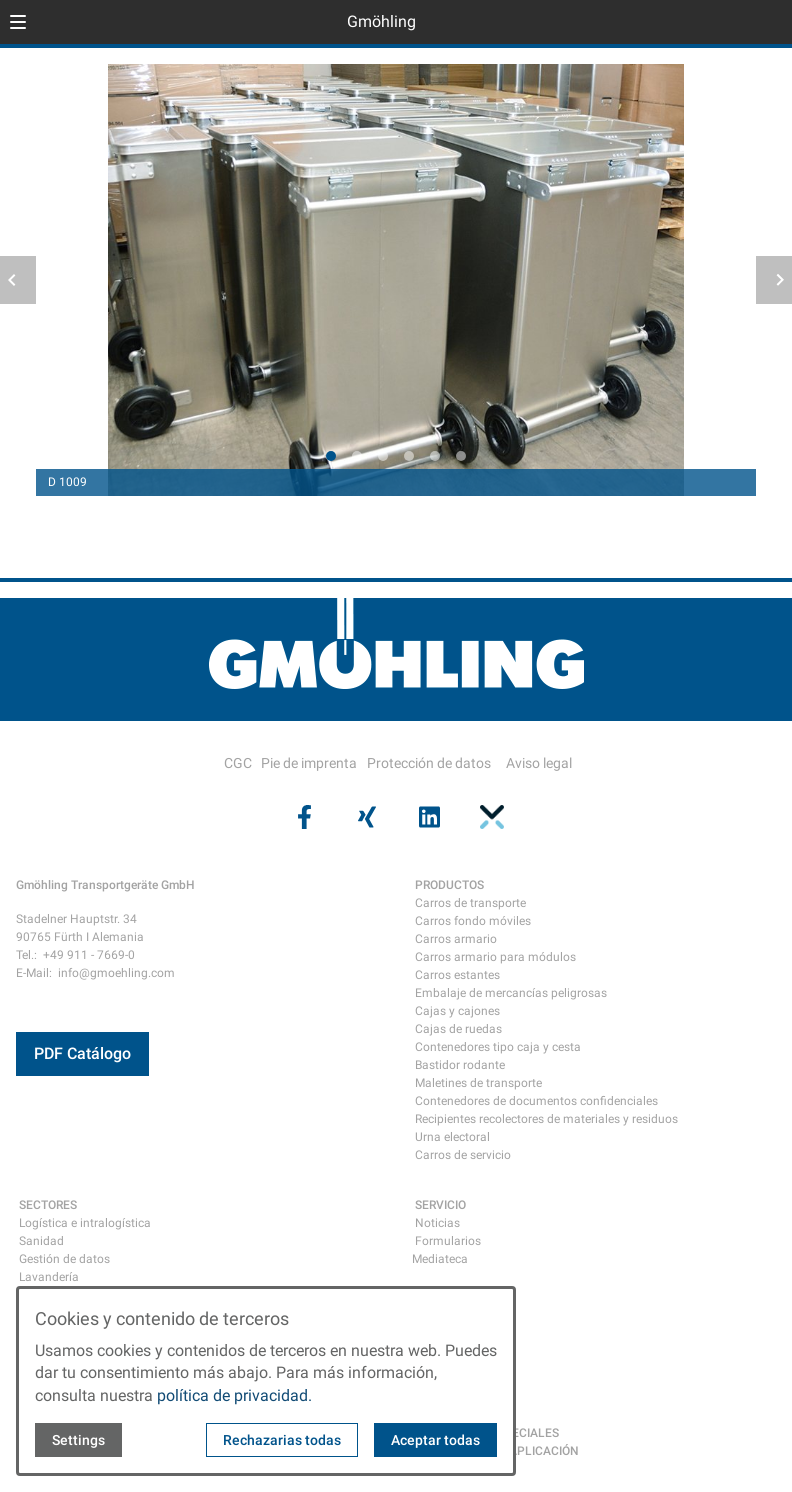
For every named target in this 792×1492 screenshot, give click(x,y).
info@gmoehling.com (116, 973)
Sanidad (41, 1241)
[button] (18, 22)
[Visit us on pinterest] (489, 817)
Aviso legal (539, 763)
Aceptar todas (435, 1440)
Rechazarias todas (282, 1440)
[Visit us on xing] (365, 817)
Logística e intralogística (85, 1223)
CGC (238, 763)
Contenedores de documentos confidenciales (536, 1101)
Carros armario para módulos (495, 957)
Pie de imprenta (309, 763)
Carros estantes (457, 975)
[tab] (331, 456)
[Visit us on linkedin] (427, 817)
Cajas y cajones (457, 1011)
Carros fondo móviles (473, 921)
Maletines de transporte (478, 1083)
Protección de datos (429, 763)
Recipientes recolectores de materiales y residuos (546, 1119)
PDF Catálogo (82, 1053)
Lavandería (49, 1277)
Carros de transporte (470, 903)
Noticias (437, 1223)
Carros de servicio (463, 1155)
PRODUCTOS (449, 885)
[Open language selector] (736, 22)
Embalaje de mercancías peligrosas (511, 993)
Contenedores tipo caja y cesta (498, 1047)
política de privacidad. (234, 1395)
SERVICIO (440, 1205)
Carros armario (456, 939)
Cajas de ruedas (458, 1029)
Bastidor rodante (460, 1065)
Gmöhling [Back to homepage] (381, 21)
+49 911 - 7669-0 (89, 955)
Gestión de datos (64, 1259)
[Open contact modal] (768, 24)
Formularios (448, 1241)
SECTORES (48, 1205)
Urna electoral (452, 1137)
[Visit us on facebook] (302, 817)
